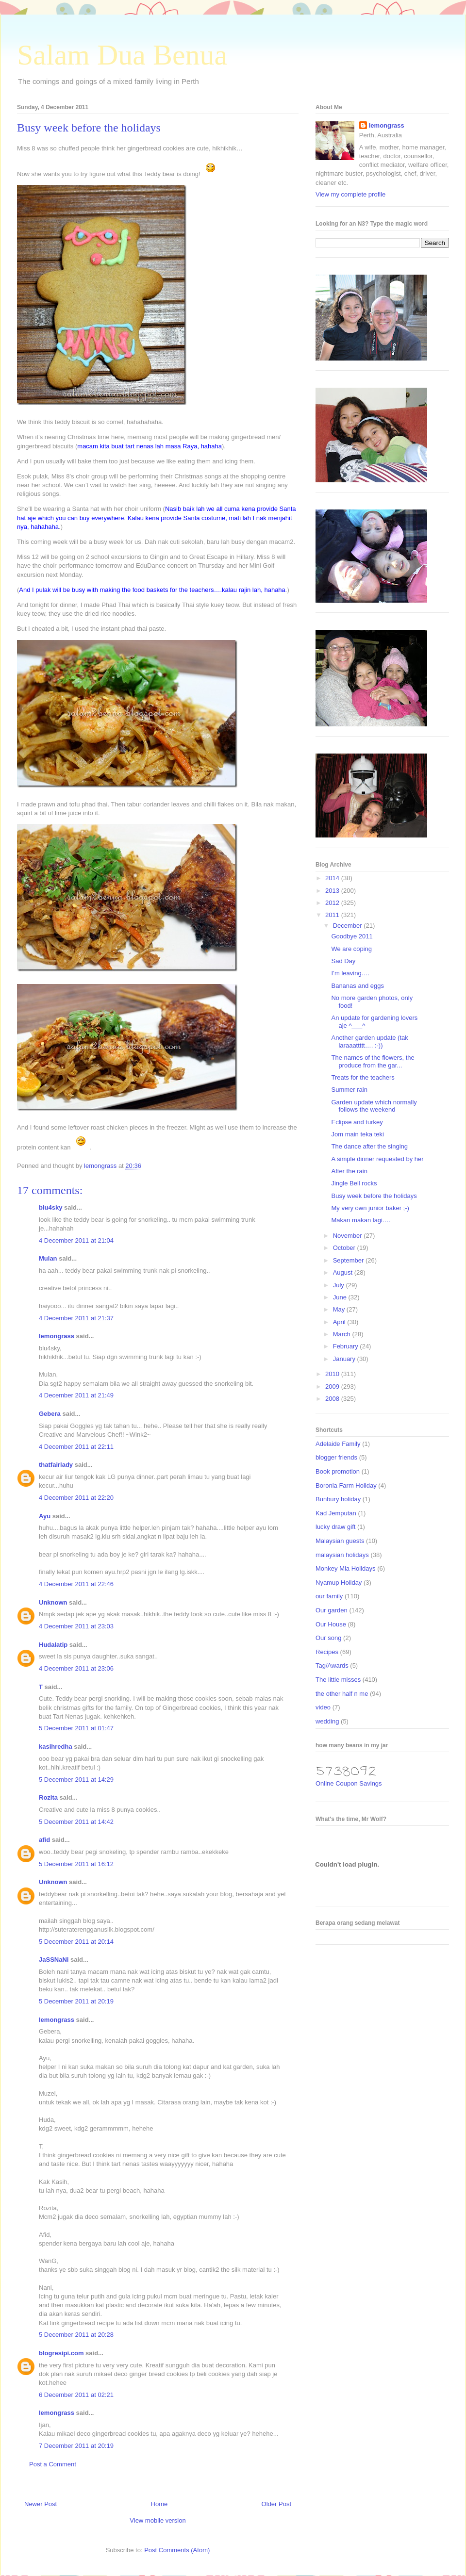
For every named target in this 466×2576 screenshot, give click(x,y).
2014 (333, 878)
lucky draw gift (335, 1526)
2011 (333, 915)
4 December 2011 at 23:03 (76, 1626)
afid (44, 1839)
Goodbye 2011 (351, 936)
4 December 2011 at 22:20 (76, 1497)
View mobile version (157, 2520)
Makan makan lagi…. (360, 1220)
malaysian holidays (342, 1555)
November (348, 1235)
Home (159, 2504)
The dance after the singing (369, 1146)
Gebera (50, 1413)
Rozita (48, 1797)
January (345, 1358)
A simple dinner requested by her (377, 1159)
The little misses (338, 1679)
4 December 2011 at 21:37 (76, 1318)
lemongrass (56, 1336)
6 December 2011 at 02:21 (76, 2394)
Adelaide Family (338, 1443)
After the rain (349, 1171)
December (348, 925)
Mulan (48, 1258)
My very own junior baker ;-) (370, 1208)
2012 (333, 902)
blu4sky (50, 1207)
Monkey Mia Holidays (346, 1568)
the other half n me (342, 1693)
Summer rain (349, 1089)
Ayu (44, 1516)
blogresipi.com (61, 2353)
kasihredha (55, 1746)
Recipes (327, 1652)
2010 (333, 1374)
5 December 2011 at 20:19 (76, 2001)
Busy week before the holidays (373, 1195)
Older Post (276, 2504)
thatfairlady (56, 1464)
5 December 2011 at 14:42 (76, 1821)
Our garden (332, 1610)
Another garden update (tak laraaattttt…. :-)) (369, 1041)
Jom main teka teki (357, 1134)
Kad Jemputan (336, 1513)
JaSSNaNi (53, 1959)
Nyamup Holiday (339, 1582)
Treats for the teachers (362, 1077)
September (349, 1260)
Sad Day (343, 961)
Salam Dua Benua (122, 55)
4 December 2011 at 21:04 (76, 1240)
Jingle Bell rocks (354, 1183)
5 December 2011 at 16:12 (76, 1864)
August (343, 1272)
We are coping (351, 948)
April (340, 1322)
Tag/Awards (332, 1665)
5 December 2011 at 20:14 (76, 1941)
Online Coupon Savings (349, 1783)
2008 (333, 1398)
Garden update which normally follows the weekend (373, 1106)
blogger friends (336, 1457)
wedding (327, 1721)
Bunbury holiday (338, 1499)
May (340, 1309)
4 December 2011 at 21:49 (76, 1395)
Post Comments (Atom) (177, 2550)
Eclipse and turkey (357, 1122)
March (342, 1334)
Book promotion (338, 1471)
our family (329, 1596)
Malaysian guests (340, 1540)
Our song (328, 1637)
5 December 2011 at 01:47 (76, 1728)
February (346, 1346)
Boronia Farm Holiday (346, 1485)
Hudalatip (53, 1644)
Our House (331, 1624)
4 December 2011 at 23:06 (76, 1668)
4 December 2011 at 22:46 (76, 1584)
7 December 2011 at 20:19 (76, 2445)
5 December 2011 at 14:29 (76, 1779)
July (339, 1285)
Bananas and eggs (357, 985)
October (345, 1247)
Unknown (53, 1602)
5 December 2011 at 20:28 (76, 2334)
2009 (333, 1386)
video (323, 1707)
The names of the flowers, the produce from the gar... (372, 1061)
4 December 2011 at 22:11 (76, 1446)
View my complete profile (350, 194)
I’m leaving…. (350, 973)
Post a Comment (52, 2464)
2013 (333, 890)
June (341, 1297)
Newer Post (40, 2504)
